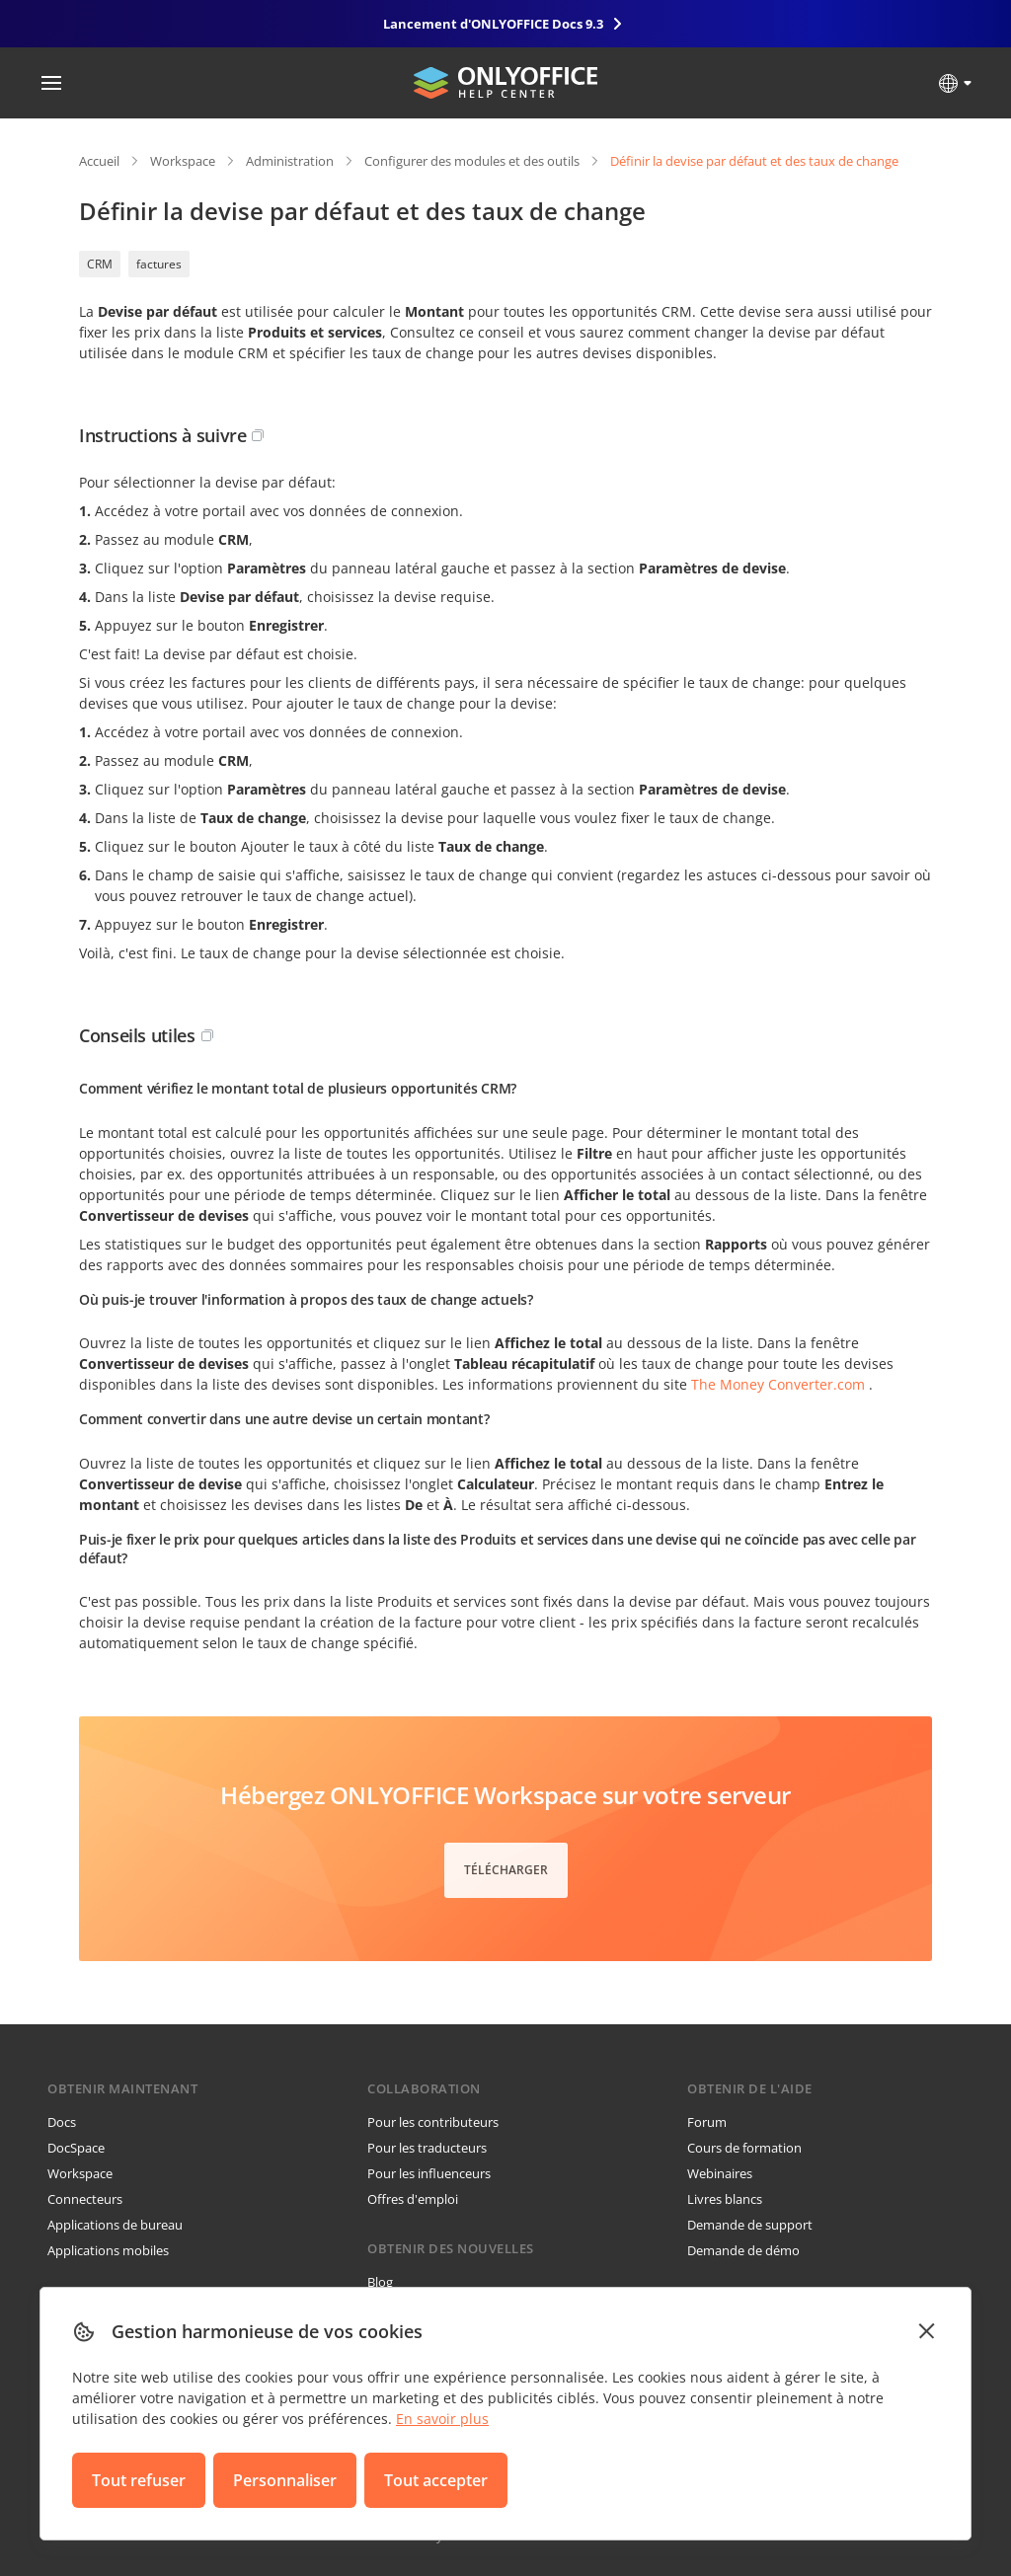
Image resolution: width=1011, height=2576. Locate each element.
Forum (707, 2122)
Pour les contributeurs (433, 2122)
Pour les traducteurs (427, 2148)
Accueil (99, 161)
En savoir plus (442, 2418)
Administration (290, 161)
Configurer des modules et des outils (472, 161)
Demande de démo (743, 2250)
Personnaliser (285, 2480)
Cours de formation (744, 2148)
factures (159, 264)
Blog (380, 2282)
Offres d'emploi (412, 2199)
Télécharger (506, 1869)
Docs (61, 2122)
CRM (100, 264)
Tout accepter (436, 2480)
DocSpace (76, 2148)
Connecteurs (84, 2199)
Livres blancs (724, 2199)
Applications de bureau (115, 2225)
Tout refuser (139, 2480)
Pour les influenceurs (429, 2173)
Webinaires (719, 2173)
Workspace (182, 161)
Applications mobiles (108, 2250)
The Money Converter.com (778, 1384)
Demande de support (750, 2225)
